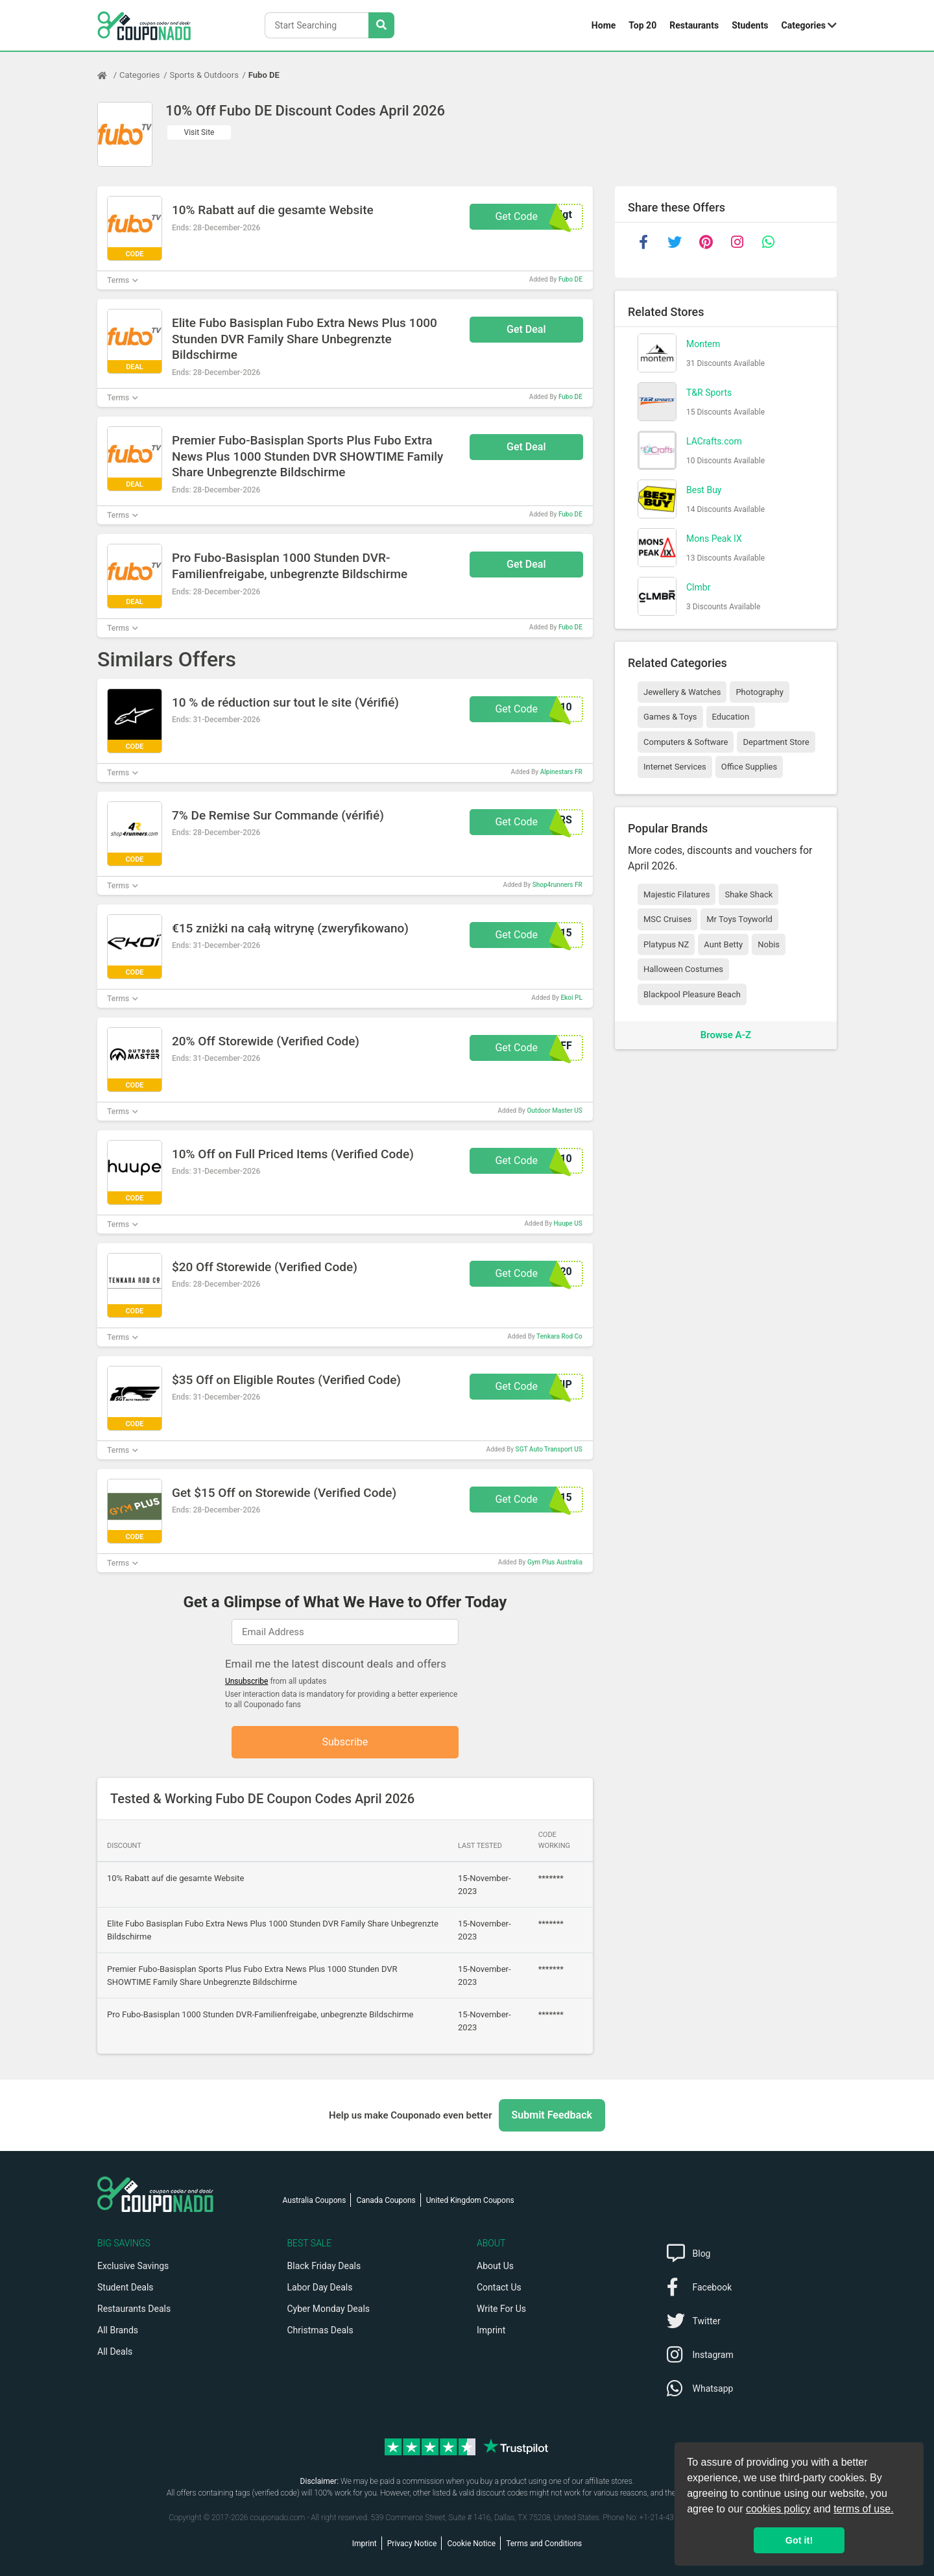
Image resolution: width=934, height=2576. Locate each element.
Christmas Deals (320, 2330)
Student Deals (125, 2287)
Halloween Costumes (683, 969)
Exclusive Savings (133, 2266)
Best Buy (704, 490)
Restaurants (694, 25)
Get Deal (526, 329)
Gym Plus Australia (554, 1562)
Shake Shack (748, 894)
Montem (703, 344)
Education (731, 717)
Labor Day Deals (320, 2287)
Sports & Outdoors (204, 75)
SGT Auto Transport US (549, 1449)
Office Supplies (749, 767)
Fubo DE (264, 75)
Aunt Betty (723, 944)
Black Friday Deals (324, 2266)
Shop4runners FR (557, 884)
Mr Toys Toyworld (739, 919)
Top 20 (642, 25)
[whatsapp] (768, 242)
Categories (804, 25)
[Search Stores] (381, 25)
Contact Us (499, 2287)
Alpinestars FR (561, 771)
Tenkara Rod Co (559, 1336)
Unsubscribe (247, 1681)
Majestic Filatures (676, 894)
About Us (495, 2266)
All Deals (114, 2351)
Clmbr (698, 587)
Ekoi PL (571, 997)
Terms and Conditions (544, 2543)
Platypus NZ (666, 944)
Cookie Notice (471, 2543)
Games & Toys (670, 717)
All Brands (117, 2330)
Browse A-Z (725, 1035)
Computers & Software (685, 742)
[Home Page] (108, 75)
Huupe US (568, 1223)
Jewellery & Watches (682, 692)
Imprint (491, 2330)
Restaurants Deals (134, 2308)
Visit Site (199, 132)
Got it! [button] (799, 2540)
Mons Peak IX (714, 538)
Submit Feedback (552, 2115)
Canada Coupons (385, 2200)
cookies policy (778, 2508)
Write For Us (501, 2308)
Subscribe (345, 1742)
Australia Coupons (314, 2200)
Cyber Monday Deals (328, 2308)
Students (750, 25)
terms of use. (863, 2508)
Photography (759, 692)
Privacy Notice (412, 2543)
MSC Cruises (667, 919)
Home (604, 25)
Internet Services (674, 767)
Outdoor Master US (554, 1110)
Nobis (769, 944)
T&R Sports (709, 392)
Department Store (776, 742)
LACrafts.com (714, 441)
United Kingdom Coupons (470, 2200)
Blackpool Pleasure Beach (692, 994)
